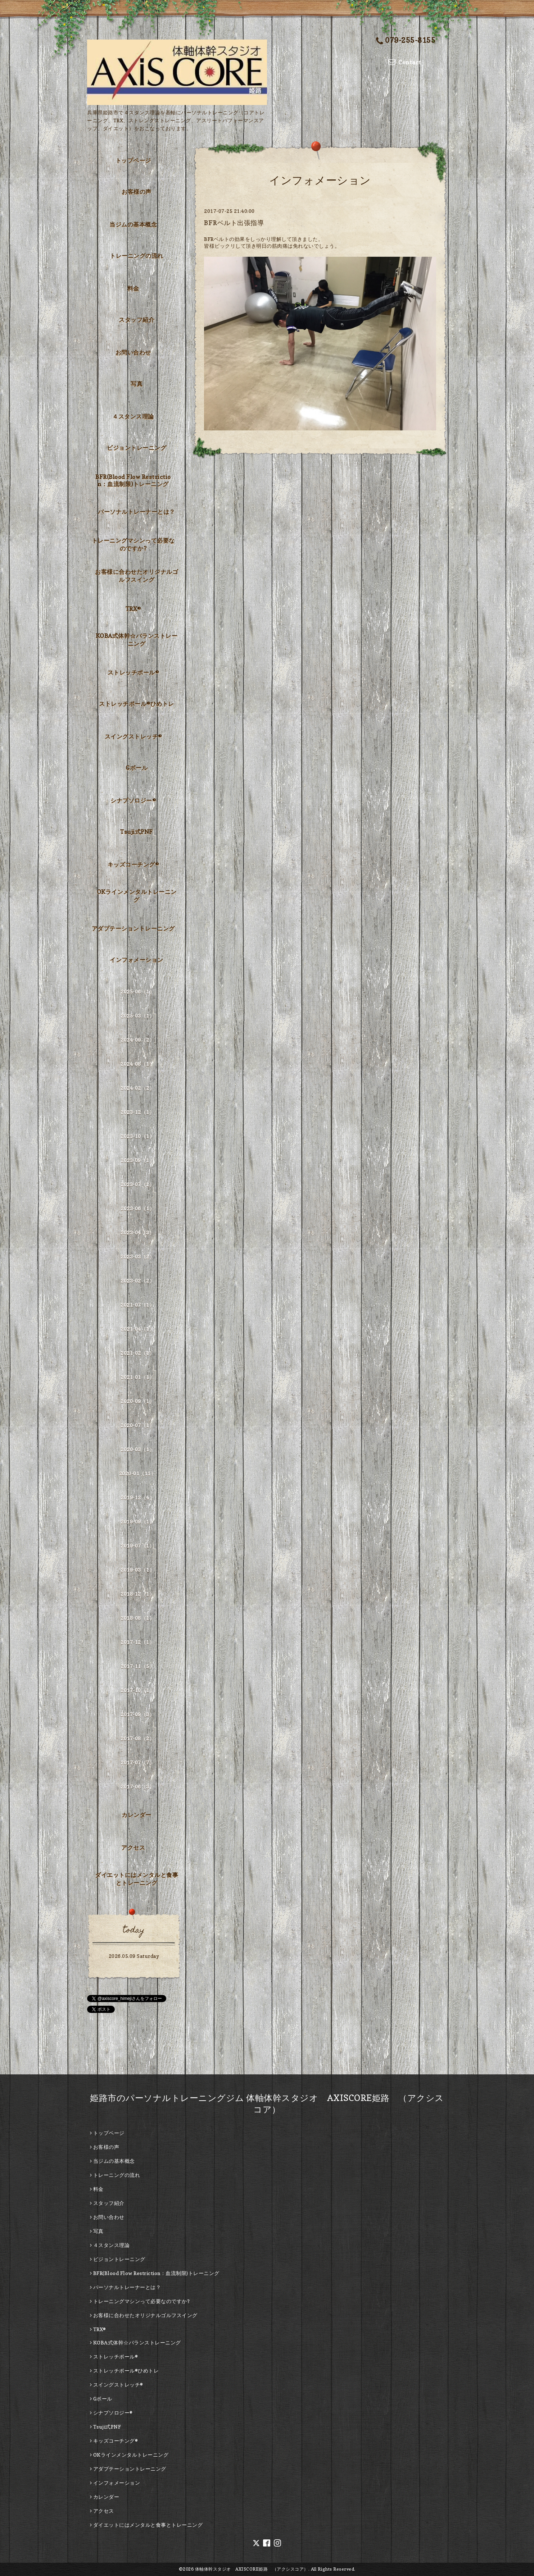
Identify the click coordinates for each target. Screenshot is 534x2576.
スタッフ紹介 (136, 319)
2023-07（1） (137, 1184)
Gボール (137, 767)
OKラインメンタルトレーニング (137, 895)
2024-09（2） (137, 1040)
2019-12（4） (137, 1497)
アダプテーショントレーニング (133, 928)
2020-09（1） (137, 1401)
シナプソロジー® (133, 800)
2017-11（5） (137, 1666)
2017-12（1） (137, 1642)
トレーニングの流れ (136, 255)
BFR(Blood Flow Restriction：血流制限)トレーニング (133, 480)
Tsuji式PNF (136, 831)
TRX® (133, 608)
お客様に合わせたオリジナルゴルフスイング (136, 575)
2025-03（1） (137, 1016)
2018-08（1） (137, 1618)
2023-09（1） (137, 1160)
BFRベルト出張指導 (234, 223)
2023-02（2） (137, 1281)
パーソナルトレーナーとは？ (136, 511)
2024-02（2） (137, 1088)
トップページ (133, 160)
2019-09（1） (137, 1521)
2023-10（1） (137, 1136)
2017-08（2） (137, 1738)
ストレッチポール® (133, 672)
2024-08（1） (137, 1064)
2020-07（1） (137, 1425)
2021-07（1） (137, 1305)
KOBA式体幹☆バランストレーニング (137, 639)
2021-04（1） (137, 1329)
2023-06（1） (137, 1208)
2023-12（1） (137, 1112)
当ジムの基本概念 (133, 224)
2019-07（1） (137, 1546)
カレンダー (136, 1814)
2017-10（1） (137, 1690)
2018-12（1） (137, 1594)
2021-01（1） (137, 1377)
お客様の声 (136, 191)
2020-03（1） (137, 1449)
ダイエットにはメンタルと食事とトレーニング (136, 1878)
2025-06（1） (137, 991)
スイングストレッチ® (133, 736)
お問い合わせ (133, 352)
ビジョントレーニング (136, 447)
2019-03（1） (137, 1570)
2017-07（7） (137, 1762)
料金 (133, 288)
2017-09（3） (137, 1714)
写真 (136, 383)
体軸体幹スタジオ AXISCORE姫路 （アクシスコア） (251, 2569)
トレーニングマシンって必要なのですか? (133, 544)
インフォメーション (136, 959)
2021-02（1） (137, 1353)
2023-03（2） (137, 1256)
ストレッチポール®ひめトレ (136, 703)
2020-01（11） (137, 1473)
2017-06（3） (137, 1786)
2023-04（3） (137, 1232)
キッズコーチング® (133, 864)
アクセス (133, 1847)
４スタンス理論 (133, 416)
